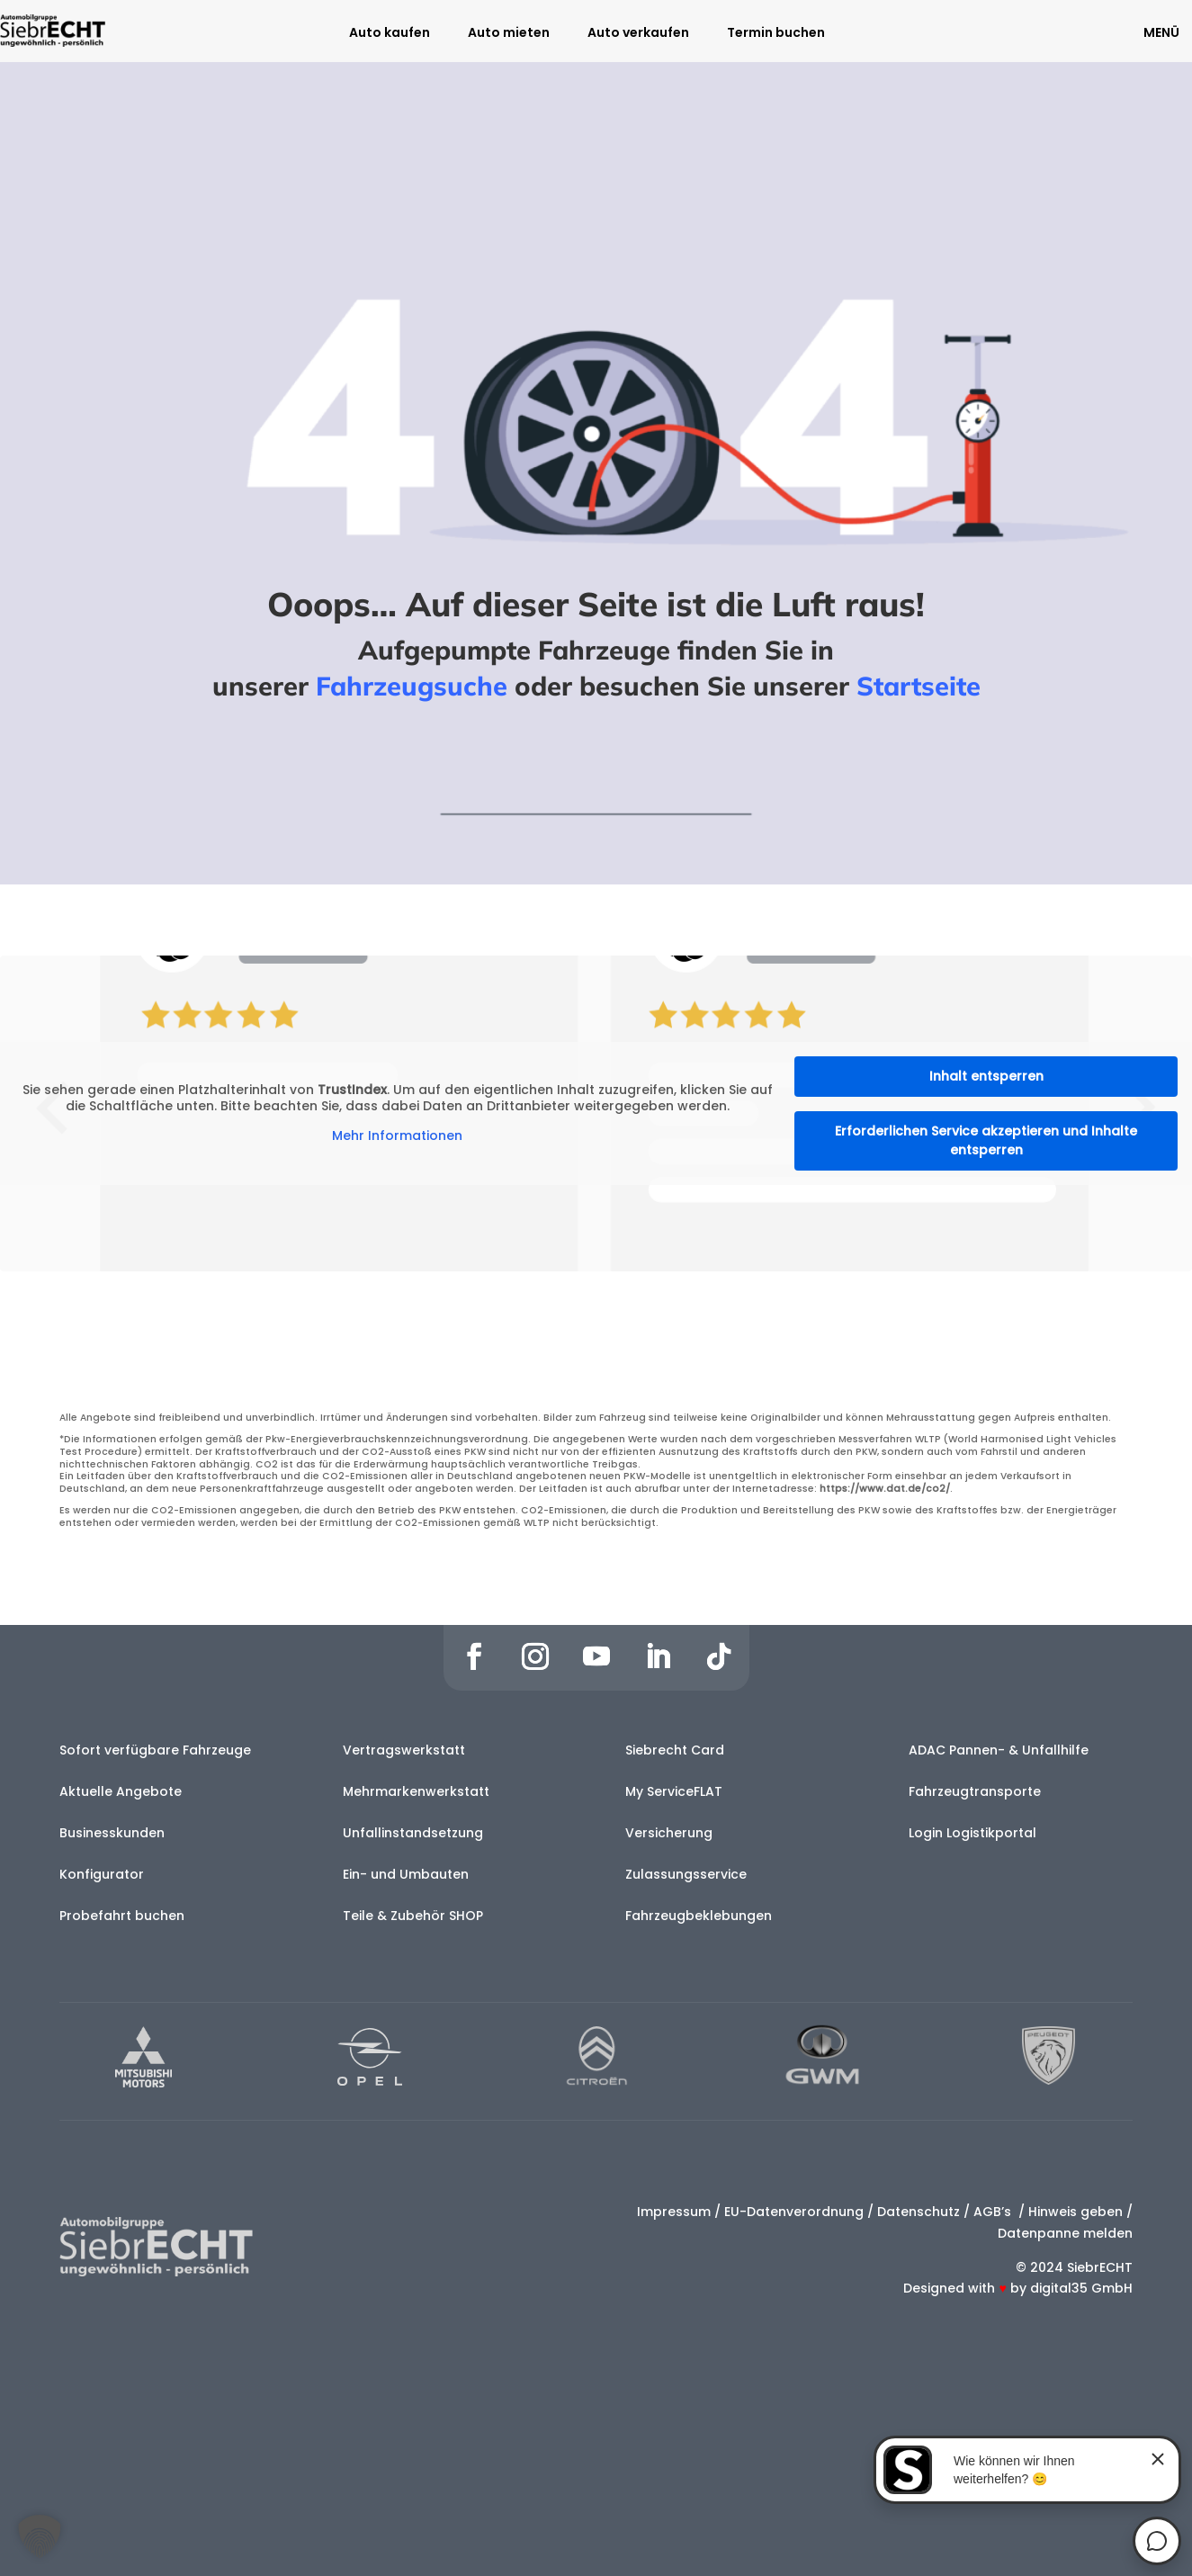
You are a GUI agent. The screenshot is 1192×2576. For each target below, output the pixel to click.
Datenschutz (918, 2212)
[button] (39, 2536)
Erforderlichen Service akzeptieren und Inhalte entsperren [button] (986, 1140)
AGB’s (994, 2212)
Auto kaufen (389, 33)
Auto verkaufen (638, 33)
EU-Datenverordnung (794, 2212)
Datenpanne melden (1065, 2233)
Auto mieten (509, 33)
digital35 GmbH (1081, 2288)
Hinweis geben (1075, 2212)
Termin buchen (776, 33)
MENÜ (1161, 32)
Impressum (674, 2212)
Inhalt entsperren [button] (986, 1076)
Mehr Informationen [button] (397, 1137)
